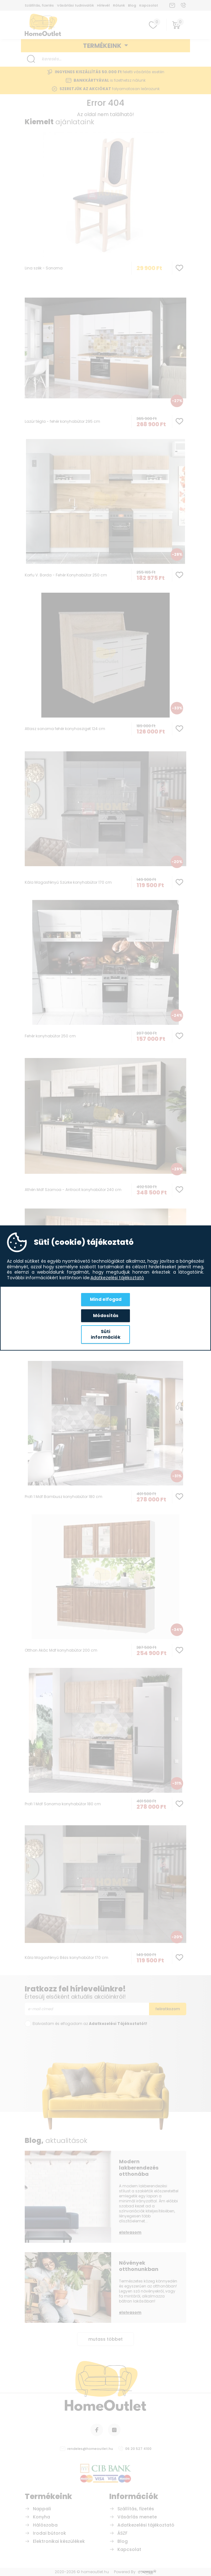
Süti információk (106, 1334)
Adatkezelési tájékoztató (117, 1278)
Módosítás (105, 1315)
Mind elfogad (105, 1299)
